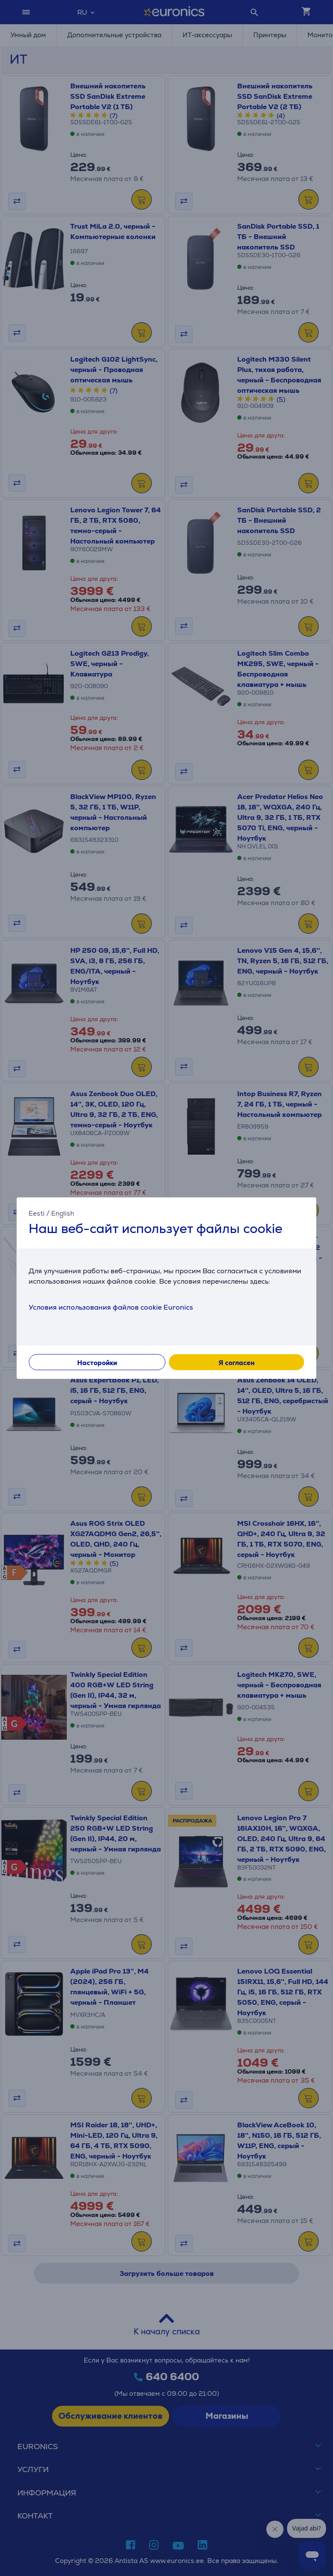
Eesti (37, 1213)
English (62, 1213)
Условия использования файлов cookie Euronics (111, 1306)
